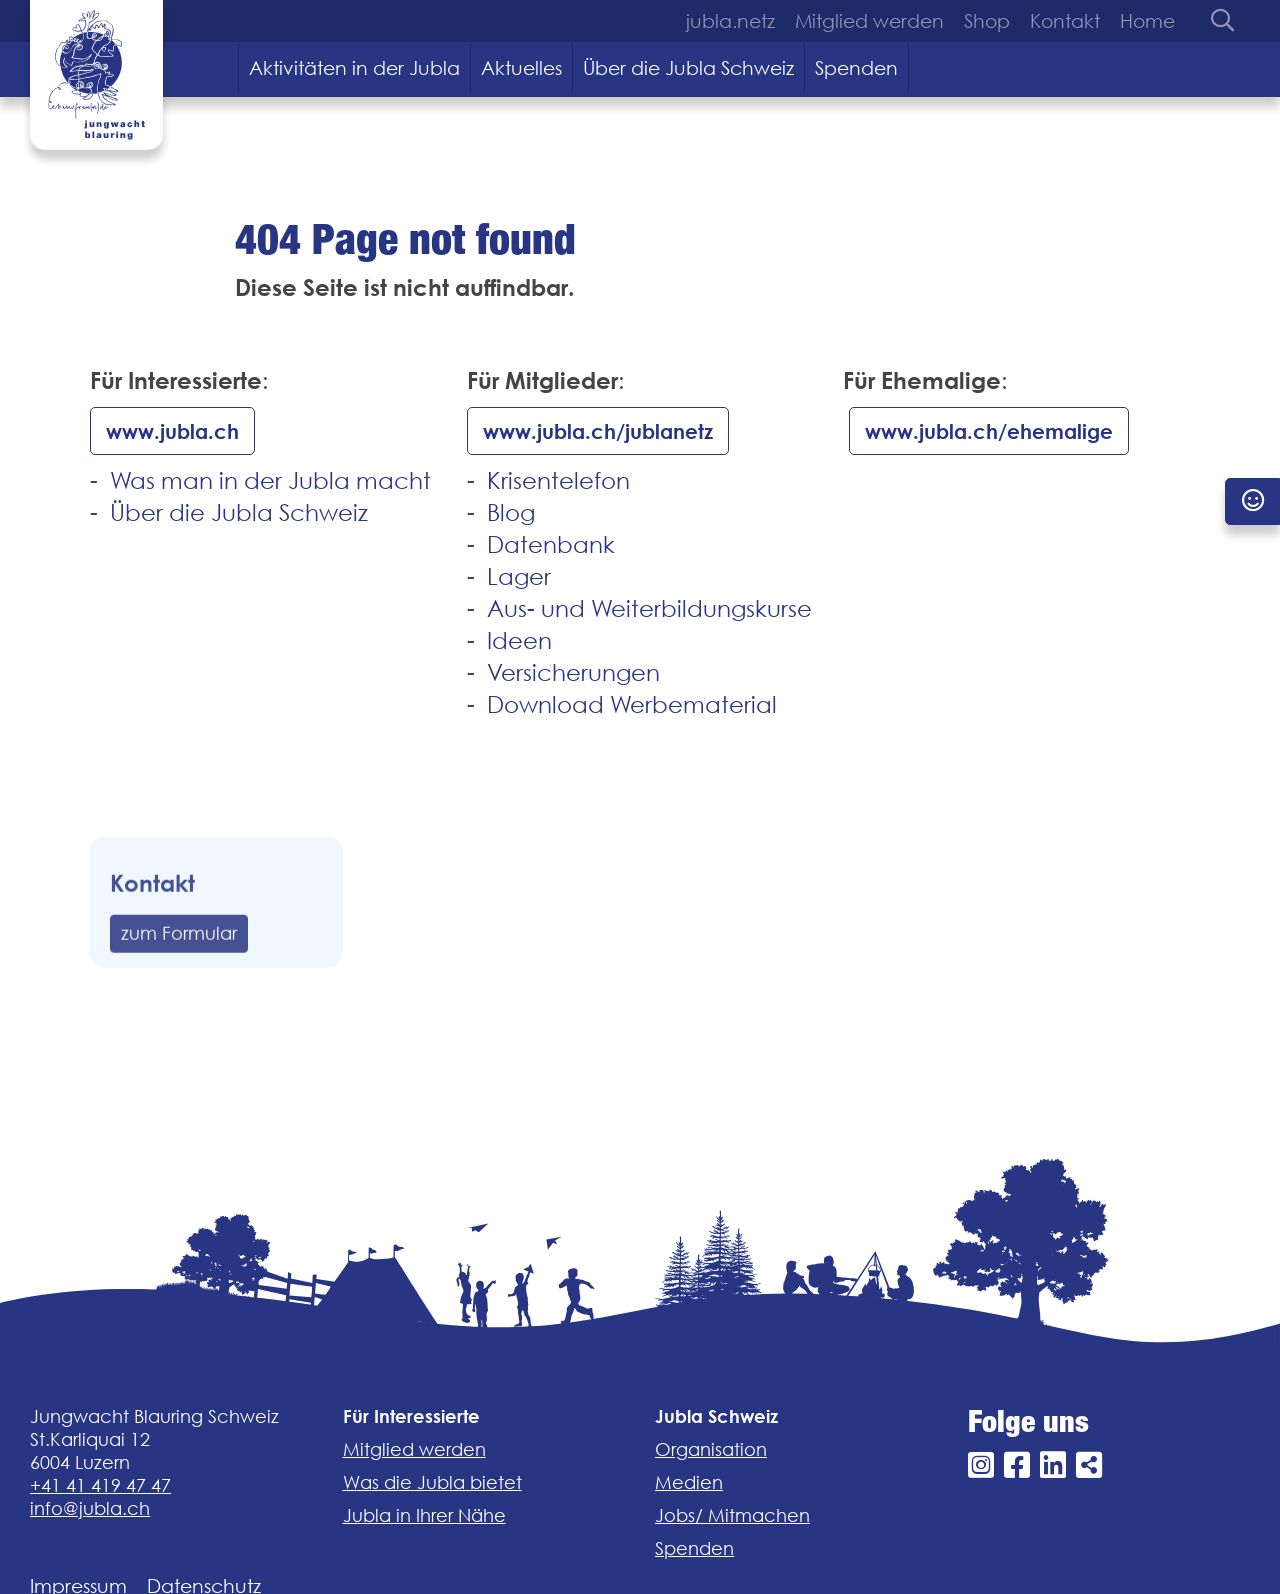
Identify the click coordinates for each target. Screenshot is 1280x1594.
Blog (511, 512)
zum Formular (179, 969)
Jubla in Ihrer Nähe (424, 1515)
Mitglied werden (869, 21)
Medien (689, 1482)
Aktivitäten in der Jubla (354, 68)
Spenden (856, 68)
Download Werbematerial (632, 704)
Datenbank (551, 544)
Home (1147, 21)
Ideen (519, 640)
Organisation (711, 1449)
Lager (519, 576)
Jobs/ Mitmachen (732, 1515)
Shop (987, 21)
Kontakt (1065, 21)
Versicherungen (573, 672)
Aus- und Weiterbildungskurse (649, 608)
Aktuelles (521, 68)
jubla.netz (730, 21)
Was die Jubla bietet (432, 1482)
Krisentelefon (558, 480)
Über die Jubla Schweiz (688, 68)
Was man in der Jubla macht (270, 480)
